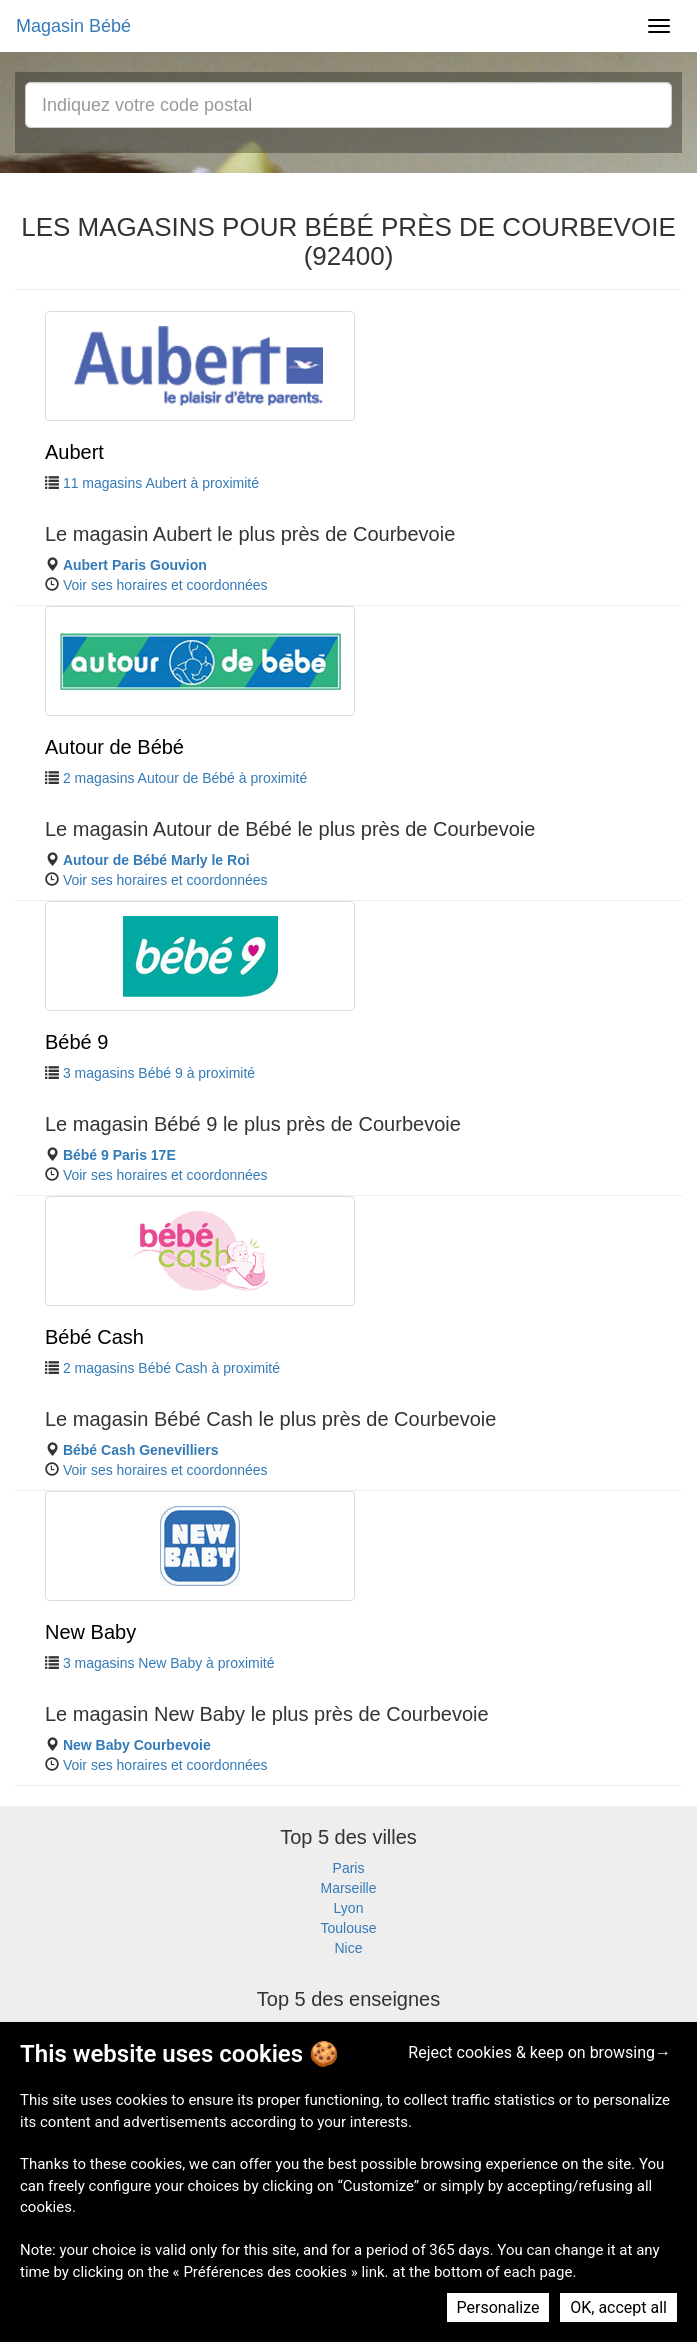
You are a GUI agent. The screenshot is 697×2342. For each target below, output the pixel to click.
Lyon (349, 1908)
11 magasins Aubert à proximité (161, 483)
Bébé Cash (94, 1337)
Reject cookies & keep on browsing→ (539, 2052)
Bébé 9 (76, 1042)
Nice (348, 1948)
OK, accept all (618, 2307)
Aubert (74, 452)
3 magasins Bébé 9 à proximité (159, 1073)
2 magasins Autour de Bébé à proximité (185, 778)
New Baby (90, 1632)
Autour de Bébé (114, 747)
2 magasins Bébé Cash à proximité (171, 1368)
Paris (349, 1868)
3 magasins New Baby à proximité (169, 1663)
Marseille (348, 1888)
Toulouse (348, 1928)
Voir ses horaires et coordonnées (165, 585)
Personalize (498, 2307)
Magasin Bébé (73, 26)
